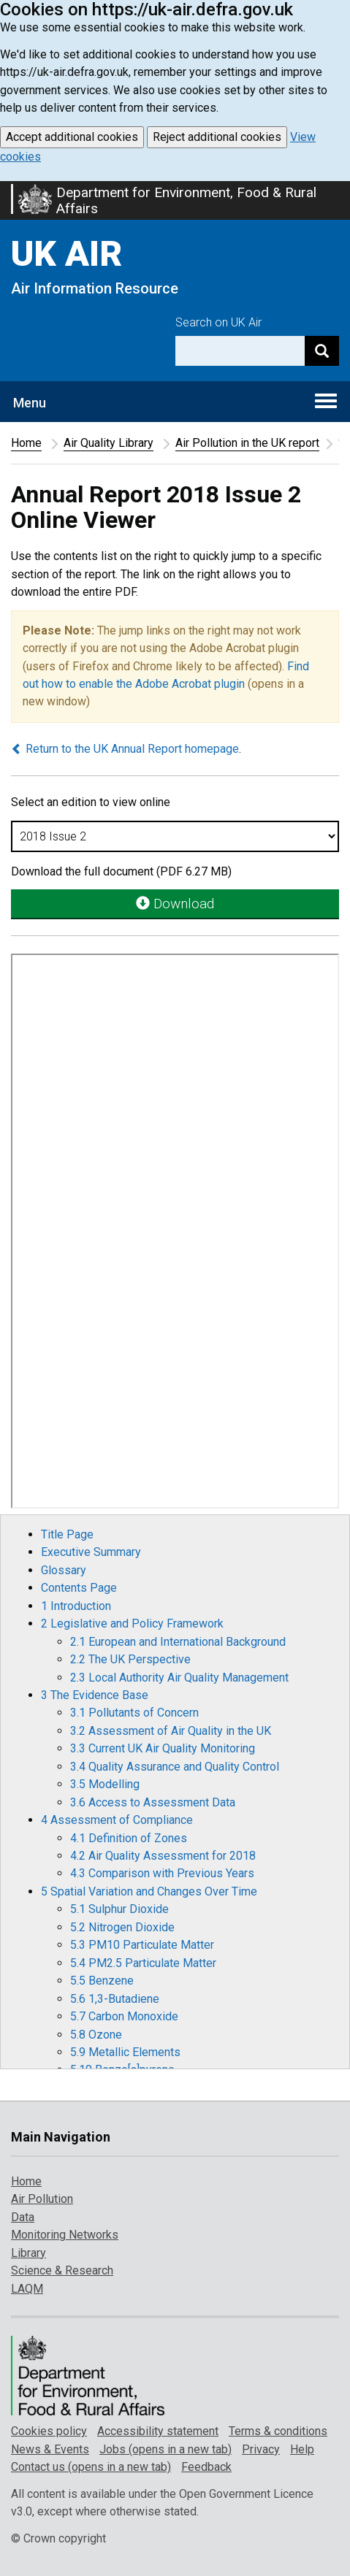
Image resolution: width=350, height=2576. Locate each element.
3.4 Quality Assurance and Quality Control (174, 1767)
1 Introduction (76, 1606)
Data (22, 2217)
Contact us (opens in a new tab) (91, 2467)
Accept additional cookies (72, 137)
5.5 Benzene (102, 1980)
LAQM (27, 2289)
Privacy (261, 2449)
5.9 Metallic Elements (125, 2052)
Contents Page (79, 1588)
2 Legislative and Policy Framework (132, 1623)
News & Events (50, 2449)
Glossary (63, 1570)
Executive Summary (91, 1552)
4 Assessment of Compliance (117, 1820)
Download (175, 903)
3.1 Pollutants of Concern (134, 1713)
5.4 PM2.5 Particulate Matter (143, 1963)
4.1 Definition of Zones (128, 1838)
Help (302, 2449)
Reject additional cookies (217, 137)
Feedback (206, 2467)
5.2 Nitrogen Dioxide (122, 1927)
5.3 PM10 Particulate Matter (142, 1945)
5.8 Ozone (96, 2035)
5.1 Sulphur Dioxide (119, 1909)
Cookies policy (49, 2431)
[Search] (322, 351)
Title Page (67, 1534)
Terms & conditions (278, 2431)
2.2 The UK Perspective (130, 1659)
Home (26, 443)
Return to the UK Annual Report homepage (125, 749)
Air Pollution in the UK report (247, 443)
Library (28, 2253)
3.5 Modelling (105, 1784)
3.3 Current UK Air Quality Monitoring (162, 1748)
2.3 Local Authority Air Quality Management (179, 1677)
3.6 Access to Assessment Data (152, 1802)
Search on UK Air (218, 322)
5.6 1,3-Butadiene (114, 1999)
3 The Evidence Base (94, 1695)
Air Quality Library (108, 443)
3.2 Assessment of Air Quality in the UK (170, 1731)
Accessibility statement (157, 2431)
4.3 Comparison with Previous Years (162, 1873)
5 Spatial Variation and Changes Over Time (149, 1891)
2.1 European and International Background (178, 1642)
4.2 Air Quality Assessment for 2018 (163, 1856)
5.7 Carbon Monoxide (124, 2016)
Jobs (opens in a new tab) (165, 2449)
